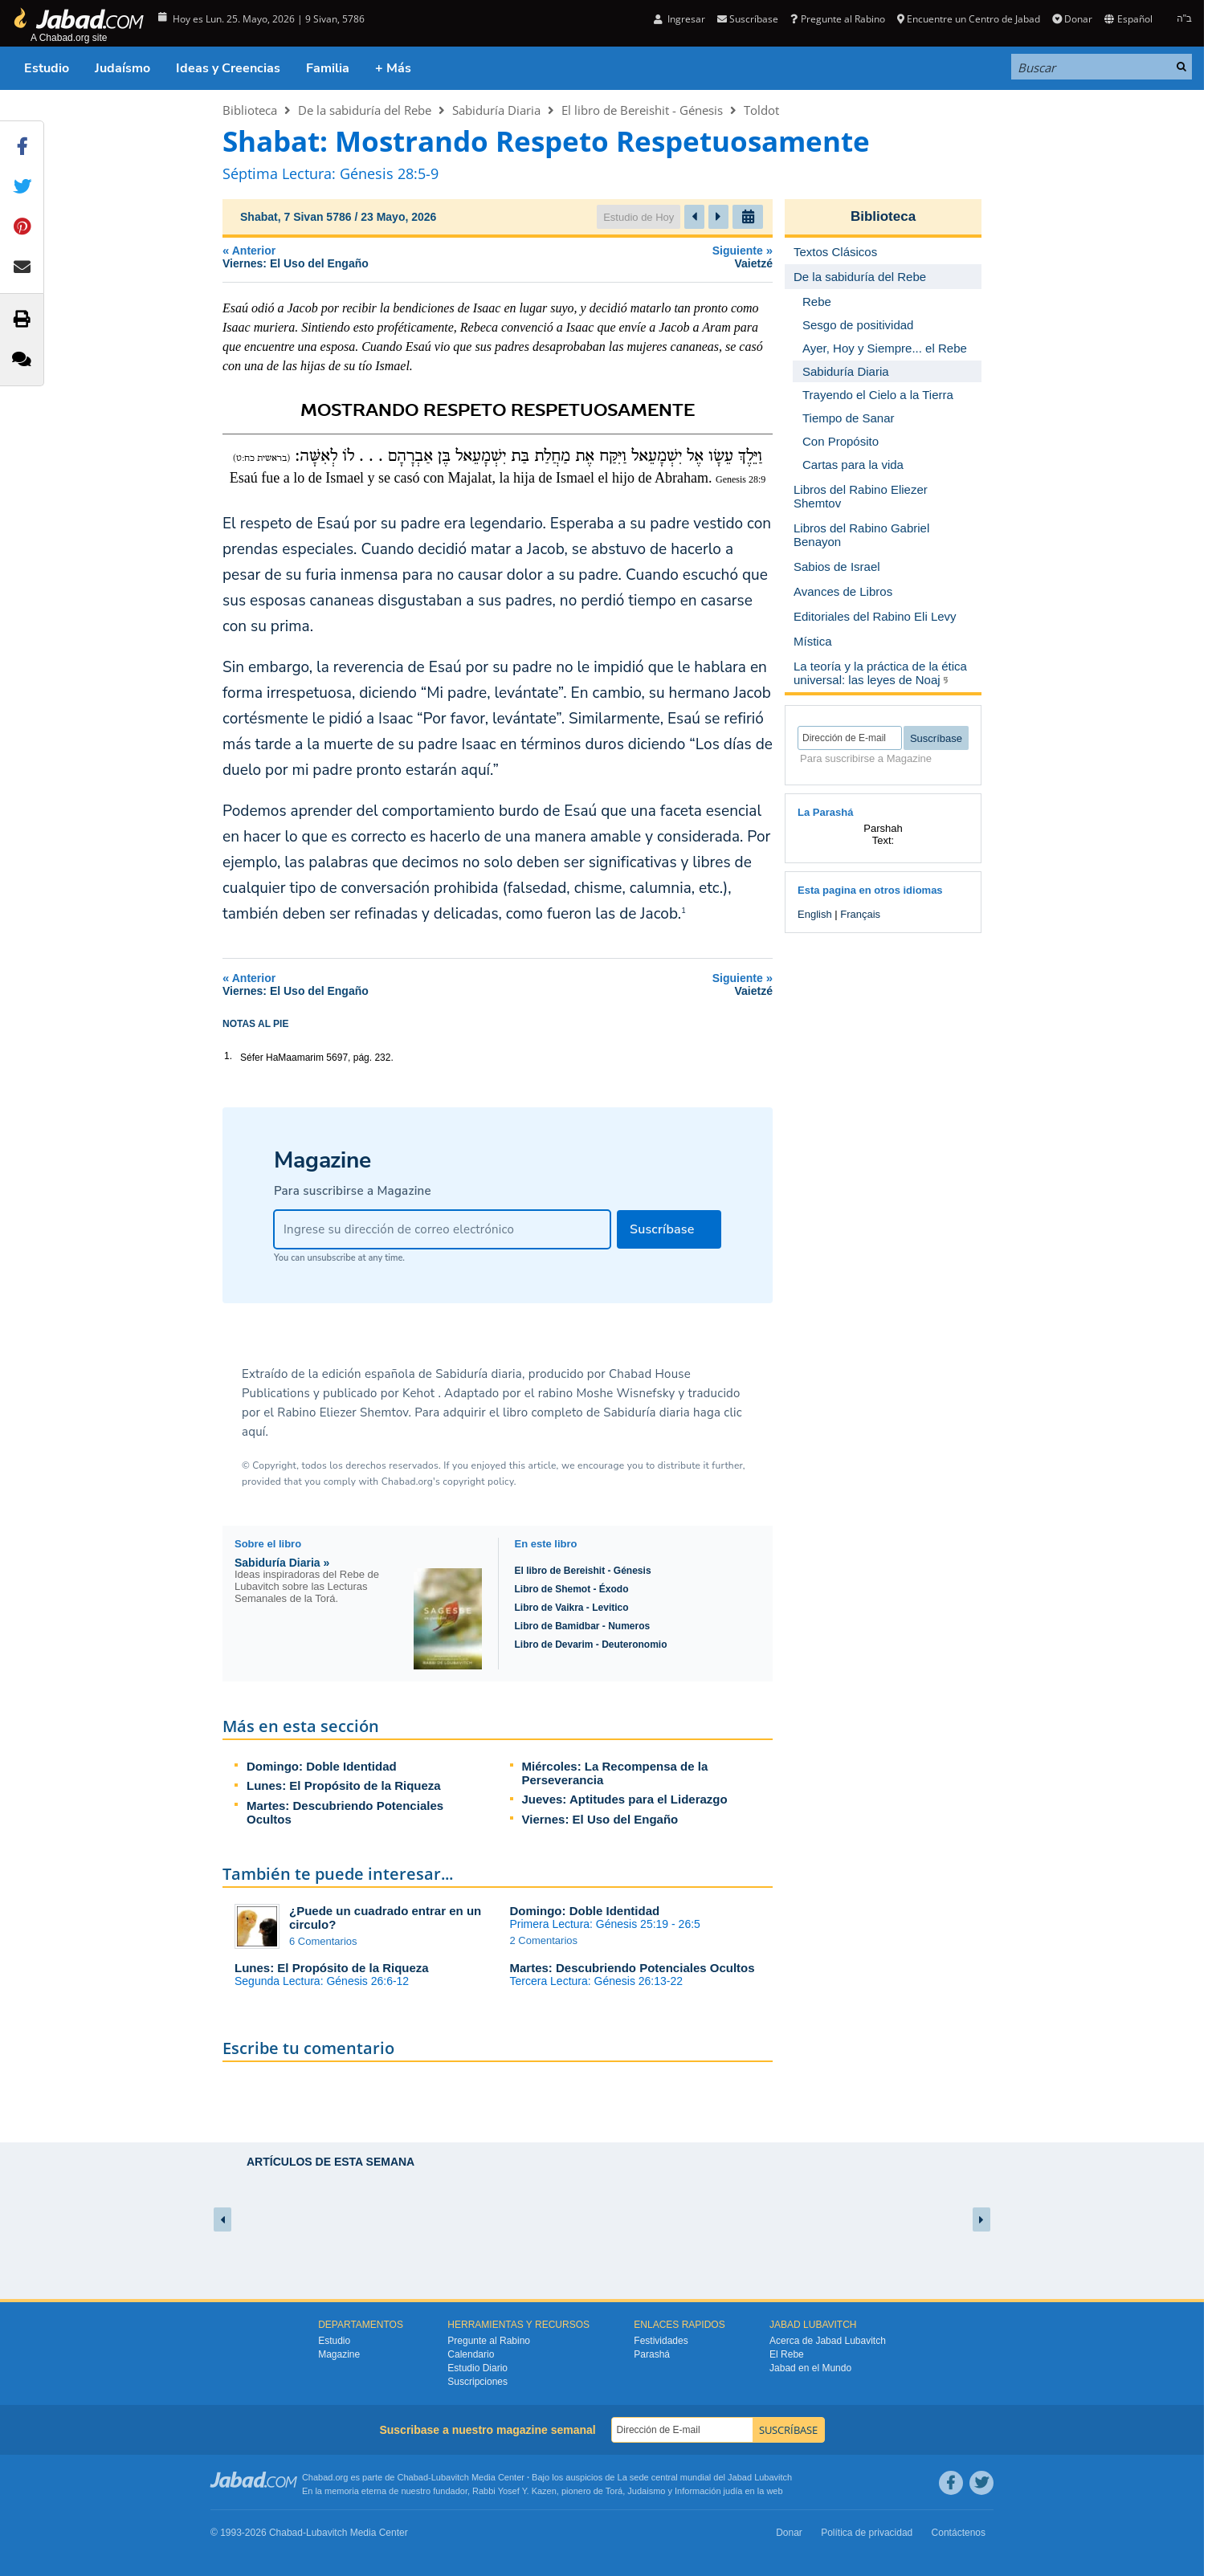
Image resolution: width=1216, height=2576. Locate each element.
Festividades (661, 2340)
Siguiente (692, 256)
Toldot (761, 110)
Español (1128, 19)
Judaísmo (122, 68)
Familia (327, 68)
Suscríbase (747, 19)
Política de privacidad (866, 2532)
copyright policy (478, 1481)
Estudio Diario (477, 2368)
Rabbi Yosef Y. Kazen (514, 2491)
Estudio (46, 68)
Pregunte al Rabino (837, 19)
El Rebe (786, 2354)
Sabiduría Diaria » (282, 1562)
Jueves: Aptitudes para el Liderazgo (625, 1799)
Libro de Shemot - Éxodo (572, 1589)
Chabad (413, 2477)
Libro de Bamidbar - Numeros (583, 1626)
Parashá (652, 2354)
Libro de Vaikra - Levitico (572, 1607)
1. (228, 1056)
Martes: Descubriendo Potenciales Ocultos (632, 1968)
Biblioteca (249, 110)
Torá (614, 2491)
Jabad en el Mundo (810, 2368)
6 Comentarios (323, 1941)
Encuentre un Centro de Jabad (968, 19)
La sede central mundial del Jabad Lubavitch (705, 2477)
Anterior (408, 256)
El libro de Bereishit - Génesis (642, 110)
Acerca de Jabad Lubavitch (827, 2340)
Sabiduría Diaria (496, 110)
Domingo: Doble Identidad (322, 1766)
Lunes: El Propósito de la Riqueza (344, 1785)
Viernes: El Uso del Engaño (600, 1819)
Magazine (339, 2354)
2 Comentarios (544, 1940)
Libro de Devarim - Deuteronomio (591, 1644)
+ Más (393, 68)
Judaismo (646, 2491)
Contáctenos (958, 2532)
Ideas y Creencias (228, 68)
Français (860, 914)
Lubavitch (450, 2477)
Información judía (710, 2491)
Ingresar (679, 19)
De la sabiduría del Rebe (364, 110)
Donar (1072, 19)
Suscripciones (477, 2381)
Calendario (470, 2354)
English (815, 914)
